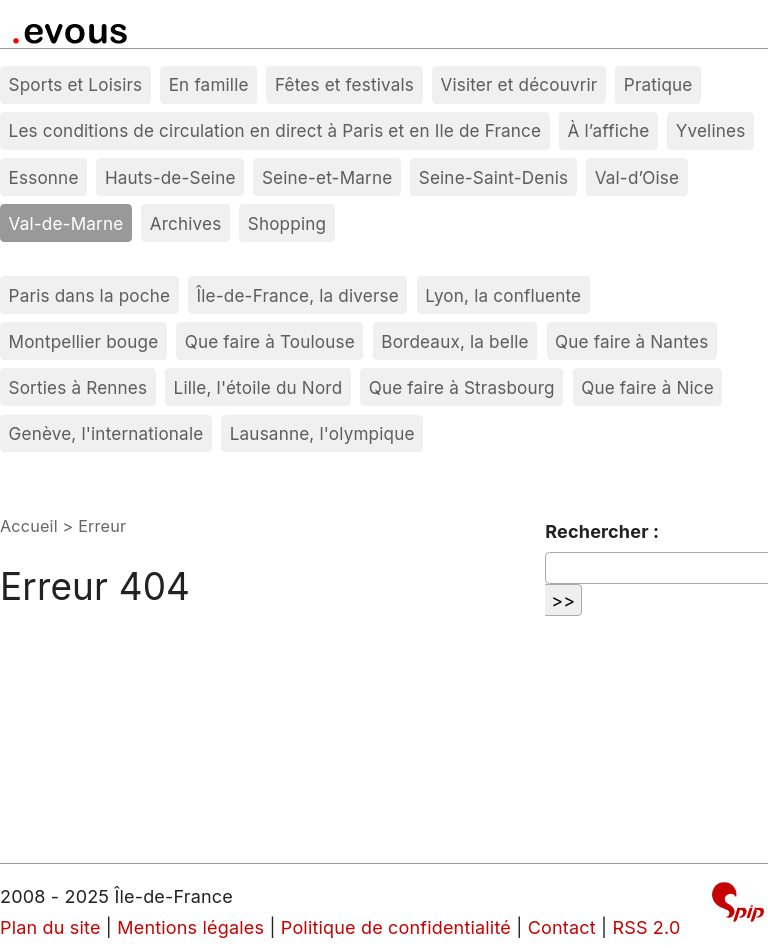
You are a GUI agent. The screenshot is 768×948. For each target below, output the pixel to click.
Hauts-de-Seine (170, 177)
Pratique (658, 84)
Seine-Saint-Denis (494, 177)
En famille (209, 84)
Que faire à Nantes (631, 341)
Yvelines (711, 130)
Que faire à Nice (647, 387)
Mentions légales (190, 927)
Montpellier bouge (84, 341)
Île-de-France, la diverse (298, 295)
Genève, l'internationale (106, 433)
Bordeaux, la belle (454, 341)
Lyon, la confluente (503, 295)
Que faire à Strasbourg (462, 387)
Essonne (44, 177)
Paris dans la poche (90, 295)
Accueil (29, 526)
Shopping (287, 223)
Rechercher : (602, 531)
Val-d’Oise (637, 177)
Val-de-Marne (66, 223)
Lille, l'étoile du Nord (258, 387)
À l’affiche (609, 130)
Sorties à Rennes (78, 387)
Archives (186, 223)
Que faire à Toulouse (270, 341)
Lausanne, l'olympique (322, 433)
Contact (562, 927)
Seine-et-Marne (327, 177)
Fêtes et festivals (344, 84)
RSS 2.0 (646, 927)
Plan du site (50, 927)
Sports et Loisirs (76, 84)
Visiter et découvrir (518, 84)
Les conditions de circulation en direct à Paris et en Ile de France (275, 130)
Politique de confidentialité (396, 927)
